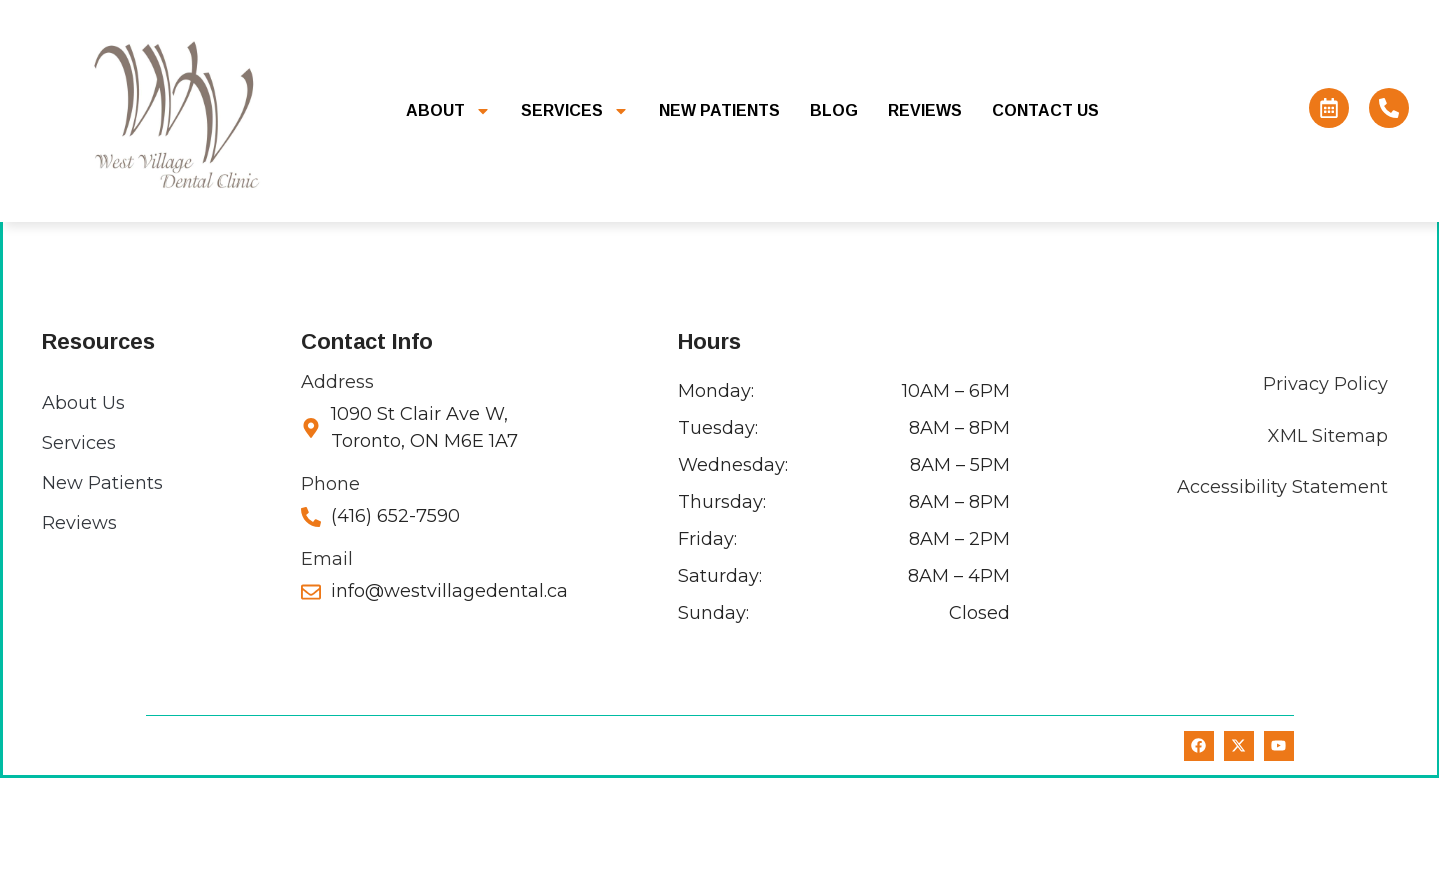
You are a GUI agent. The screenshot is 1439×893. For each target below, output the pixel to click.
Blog (834, 110)
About (448, 111)
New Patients (719, 110)
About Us (83, 518)
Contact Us (1045, 110)
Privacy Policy (1324, 499)
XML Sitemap (1327, 551)
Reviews (925, 110)
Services (575, 111)
